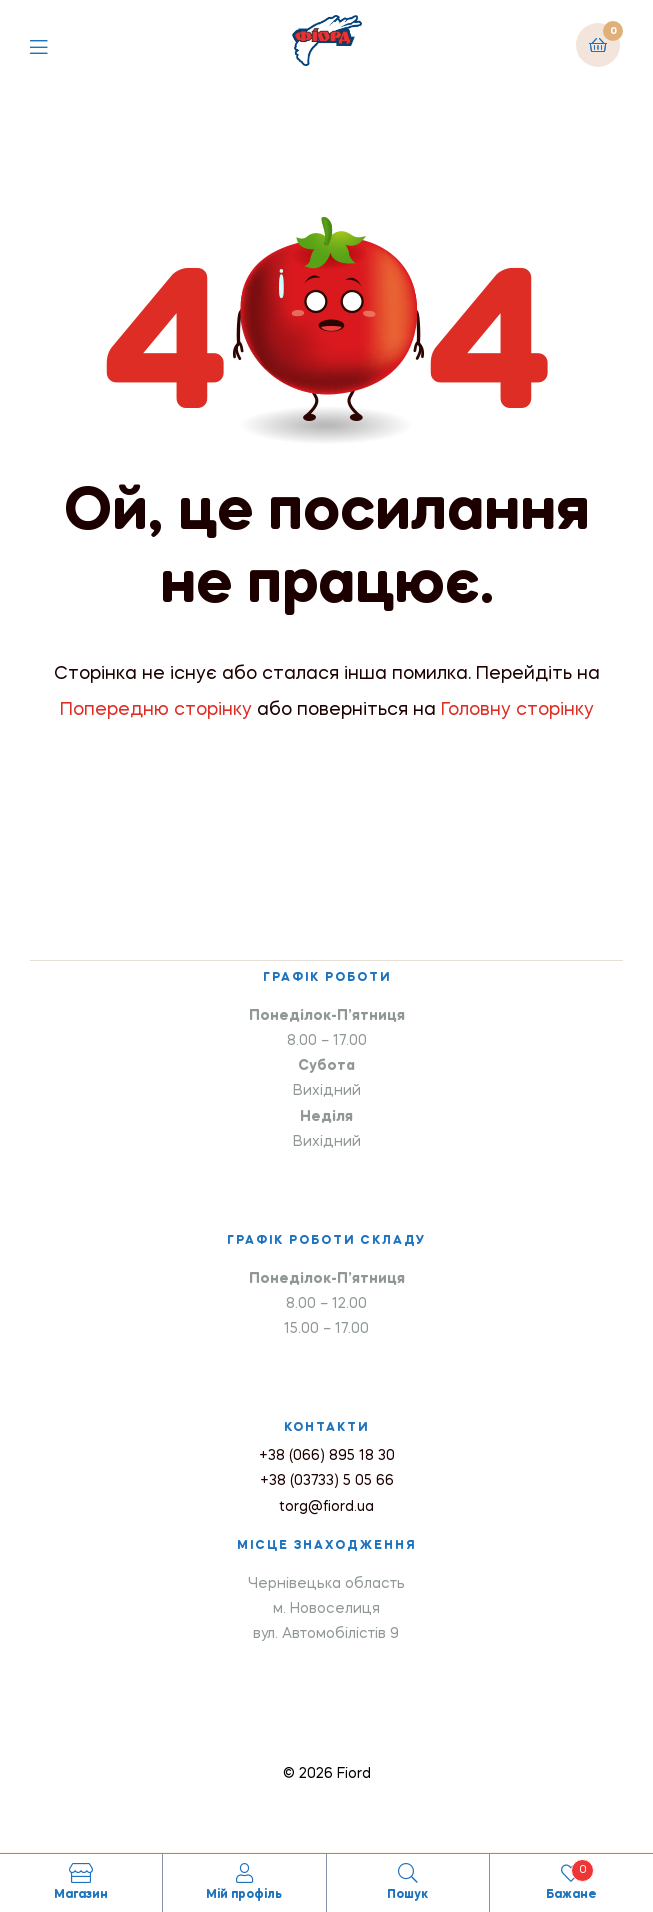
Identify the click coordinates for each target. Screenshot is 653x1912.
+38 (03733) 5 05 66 (327, 1481)
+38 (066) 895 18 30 (327, 1456)
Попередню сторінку (156, 710)
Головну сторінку (517, 710)
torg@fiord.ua (326, 1507)
